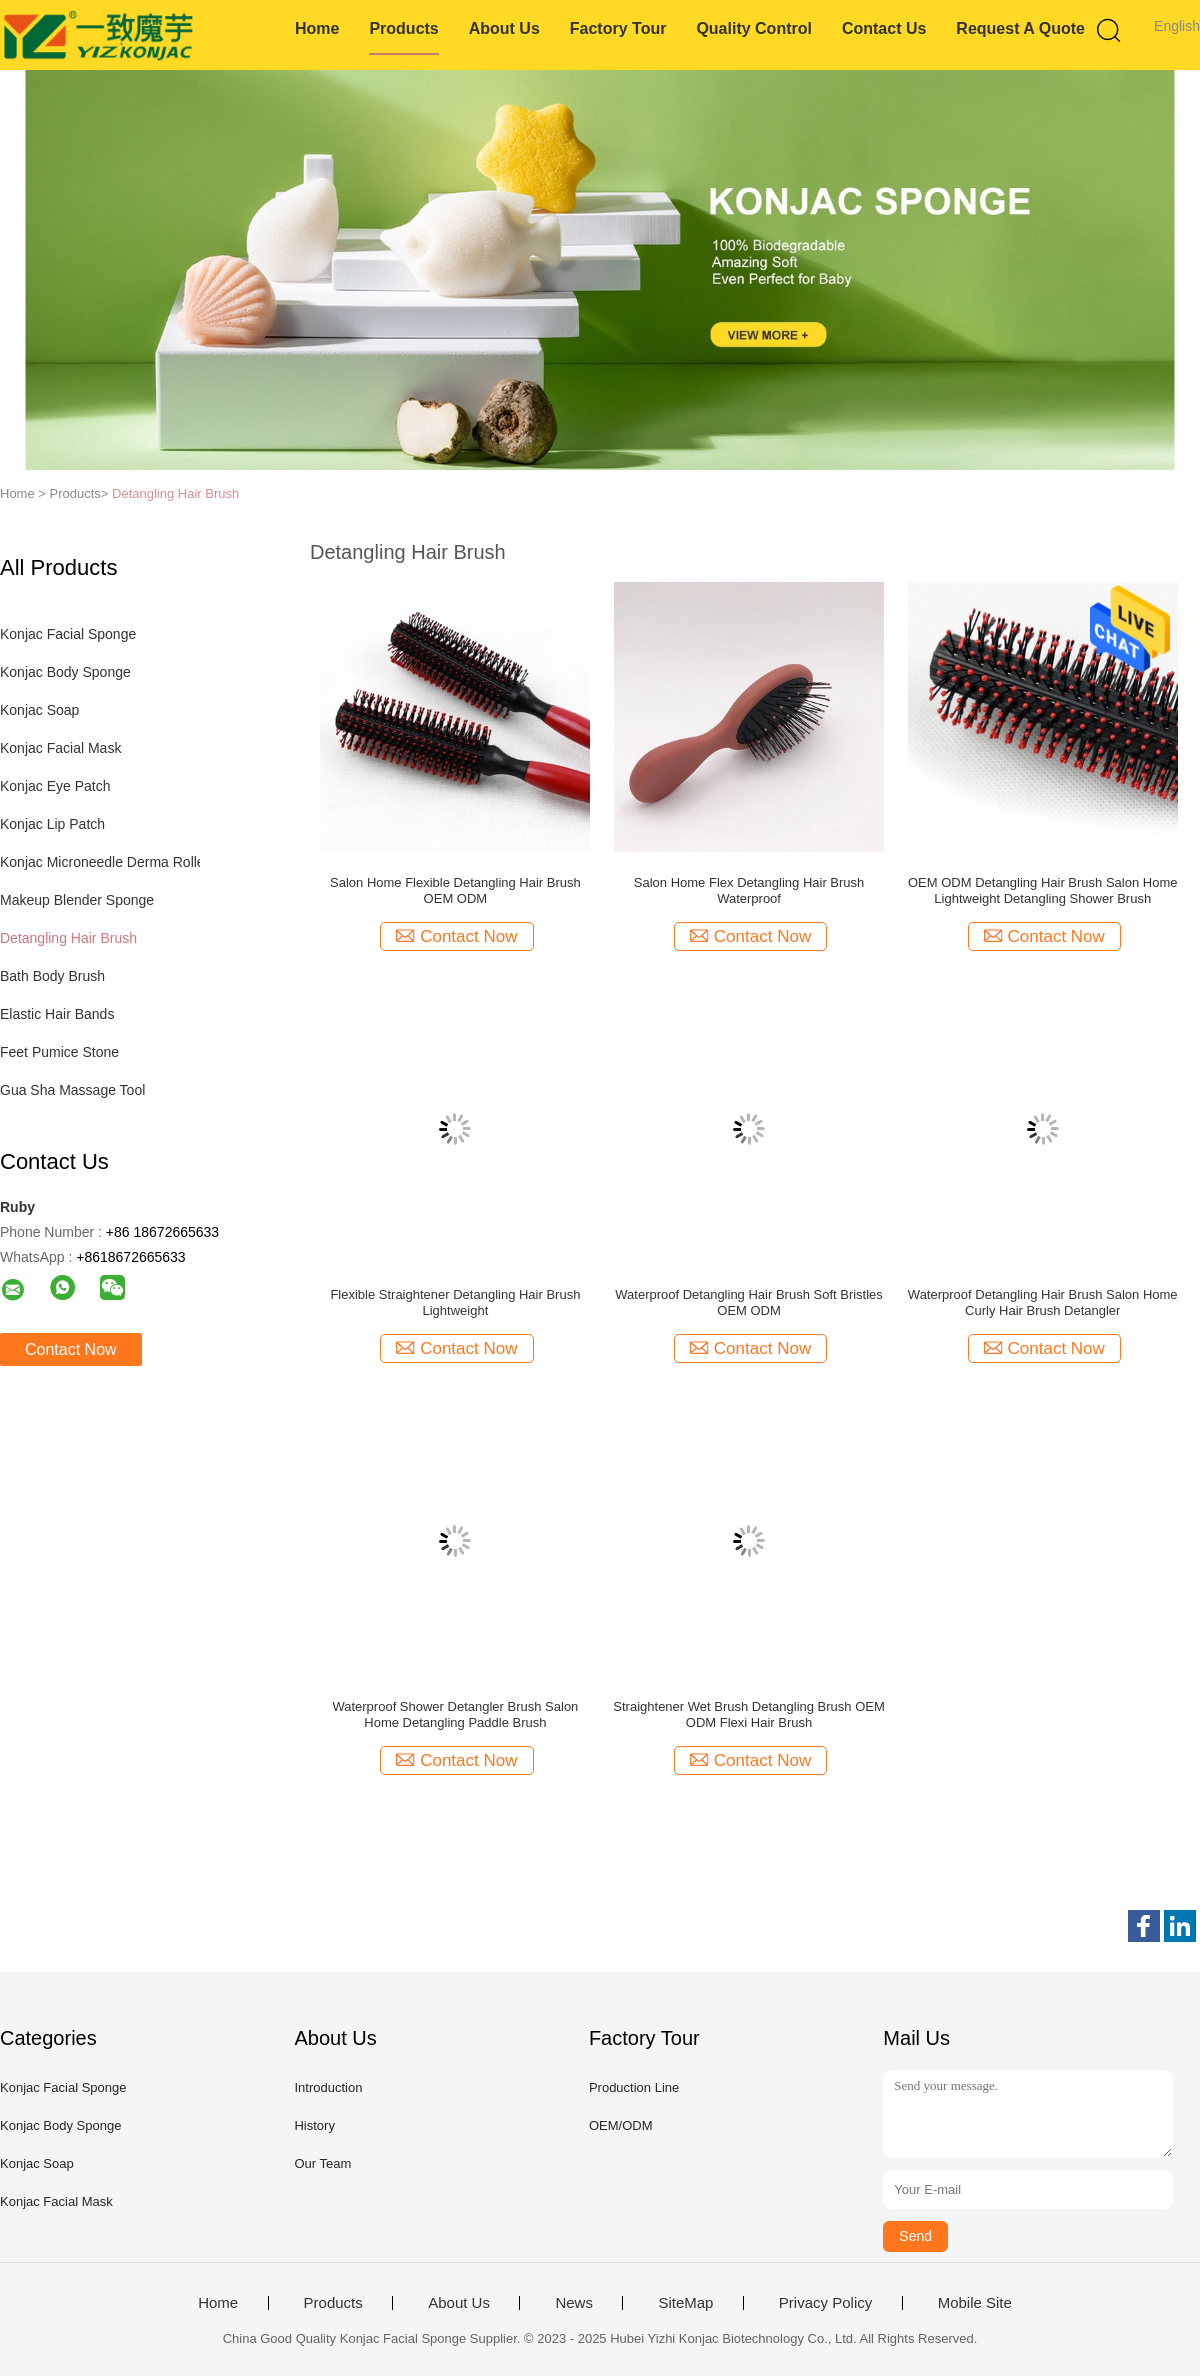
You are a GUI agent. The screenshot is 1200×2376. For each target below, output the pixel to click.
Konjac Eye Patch (55, 786)
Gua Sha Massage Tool (72, 1090)
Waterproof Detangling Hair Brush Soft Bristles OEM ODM (749, 1302)
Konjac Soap (39, 710)
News (574, 2303)
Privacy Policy (825, 2303)
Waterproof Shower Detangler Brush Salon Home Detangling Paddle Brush (455, 1714)
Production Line (634, 2087)
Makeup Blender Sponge (77, 900)
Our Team (322, 2163)
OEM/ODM (621, 2125)
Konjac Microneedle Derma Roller (104, 862)
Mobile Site (975, 2303)
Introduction (328, 2087)
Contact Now (71, 1349)
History (314, 2125)
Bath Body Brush (52, 976)
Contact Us (884, 28)
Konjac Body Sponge (65, 672)
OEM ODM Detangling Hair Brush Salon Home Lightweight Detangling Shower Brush (1043, 890)
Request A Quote (1020, 28)
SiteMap (685, 2303)
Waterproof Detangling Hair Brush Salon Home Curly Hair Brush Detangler (1043, 1302)
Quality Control (754, 28)
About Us (504, 28)
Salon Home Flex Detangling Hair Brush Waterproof (749, 890)
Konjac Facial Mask (60, 748)
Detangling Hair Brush (175, 493)
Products (403, 28)
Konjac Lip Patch (52, 824)
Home (317, 28)
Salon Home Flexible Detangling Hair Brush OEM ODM (455, 890)
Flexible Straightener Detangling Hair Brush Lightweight (455, 1302)
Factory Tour (618, 28)
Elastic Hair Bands (57, 1014)
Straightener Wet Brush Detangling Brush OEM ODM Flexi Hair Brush (748, 1714)
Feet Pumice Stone (59, 1052)
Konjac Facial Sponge (68, 634)
